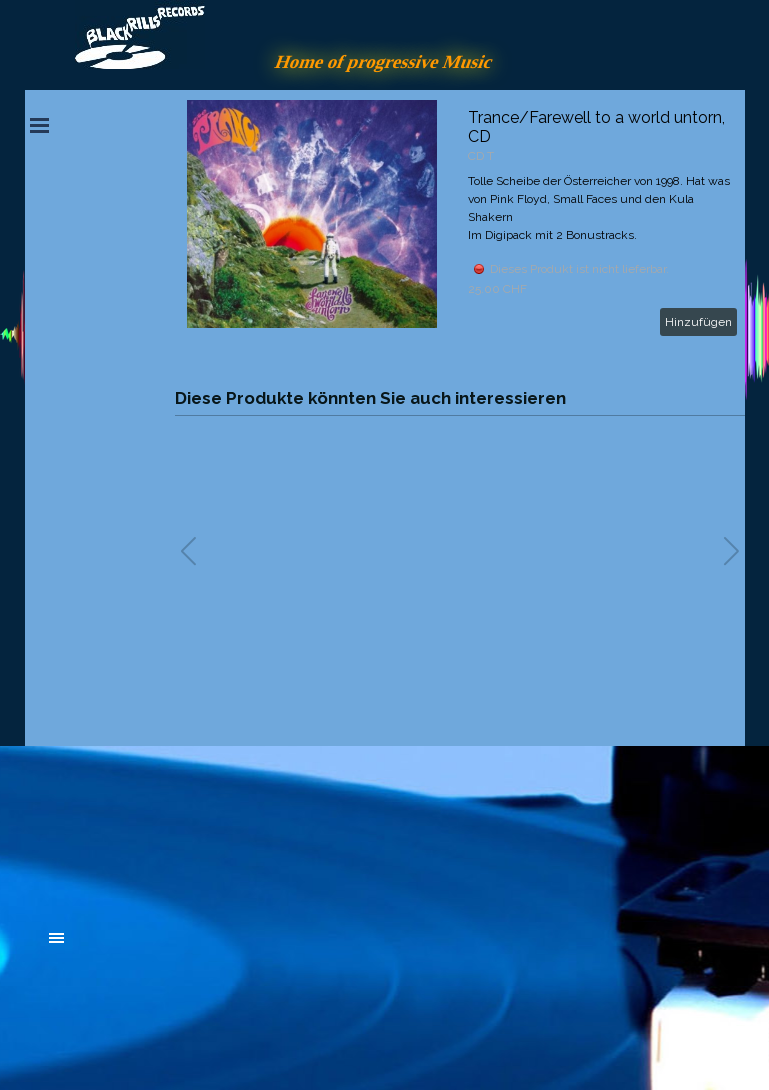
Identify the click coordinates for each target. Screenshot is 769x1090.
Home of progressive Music (385, 61)
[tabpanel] (200, 828)
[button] (731, 551)
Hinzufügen (698, 322)
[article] (460, 222)
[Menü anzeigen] (40, 125)
